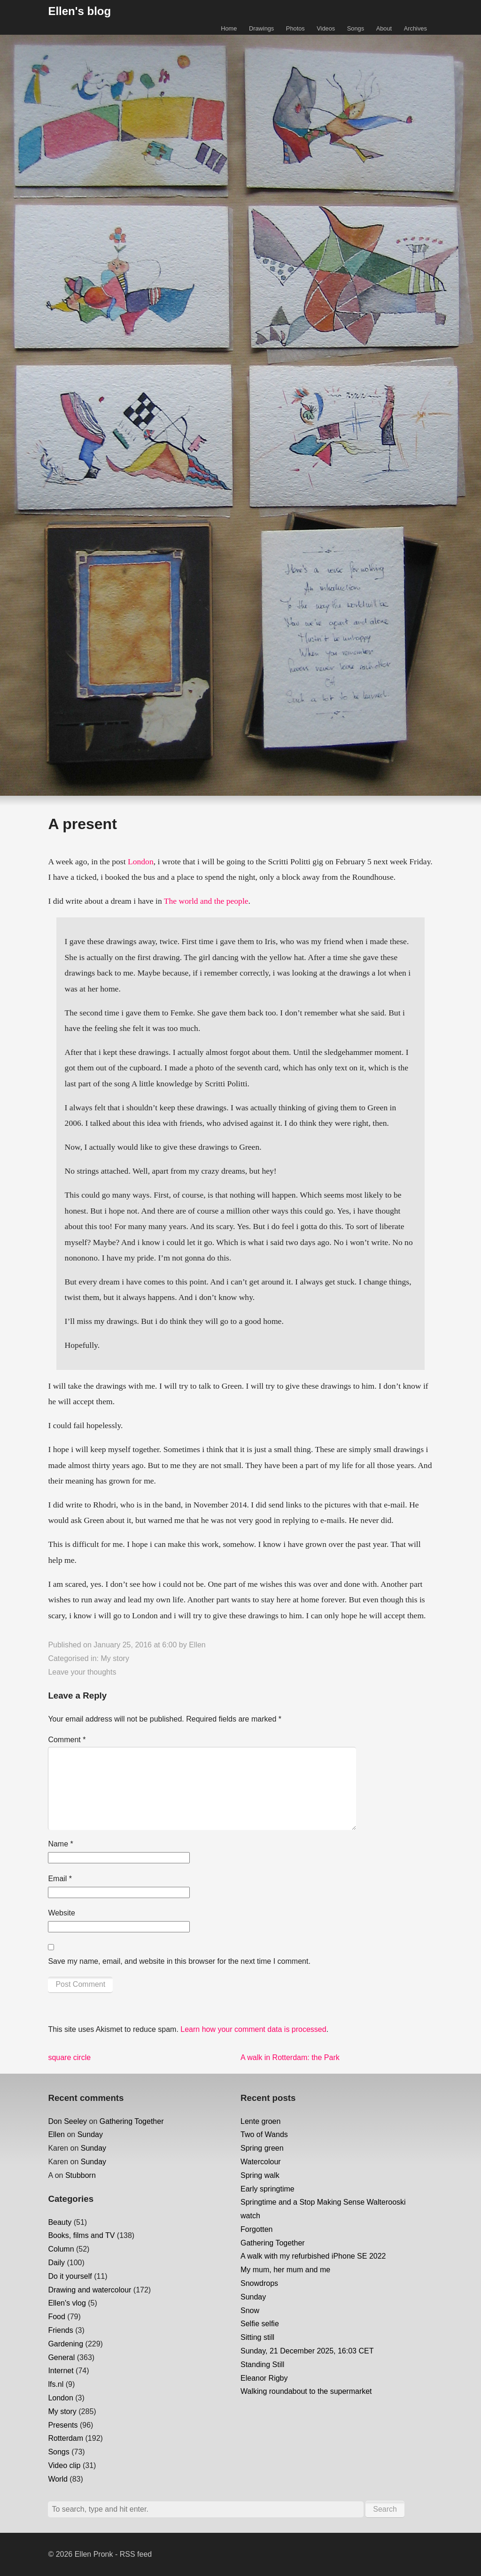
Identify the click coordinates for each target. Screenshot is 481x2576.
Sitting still (257, 2337)
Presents (63, 2425)
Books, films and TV (81, 2235)
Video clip (64, 2465)
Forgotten (256, 2229)
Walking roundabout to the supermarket (306, 2391)
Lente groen (260, 2121)
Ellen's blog (79, 11)
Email (60, 1879)
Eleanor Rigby (264, 2378)
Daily (56, 2263)
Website (61, 1913)
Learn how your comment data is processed (253, 2029)
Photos (295, 28)
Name (60, 1844)
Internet (60, 2371)
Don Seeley (67, 2121)
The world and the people (206, 901)
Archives (415, 28)
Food (56, 2317)
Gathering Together (132, 2121)
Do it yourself (70, 2276)
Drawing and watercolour (89, 2290)
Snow (249, 2311)
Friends (60, 2330)
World (58, 2479)
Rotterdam (65, 2438)
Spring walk (259, 2175)
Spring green (262, 2148)
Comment (66, 1740)
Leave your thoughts (82, 1672)
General (61, 2357)
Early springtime (267, 2189)
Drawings (261, 28)
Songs (355, 28)
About (384, 28)
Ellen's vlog (66, 2303)
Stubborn (80, 2175)
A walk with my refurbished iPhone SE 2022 (313, 2256)
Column (61, 2249)
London (141, 861)
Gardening (65, 2344)
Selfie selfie (259, 2324)
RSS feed (136, 2554)
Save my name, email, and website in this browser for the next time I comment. (179, 1961)
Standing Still (262, 2364)
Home (229, 28)
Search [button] (385, 2509)
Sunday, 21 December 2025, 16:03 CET (306, 2351)
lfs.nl (55, 2384)
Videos (326, 28)
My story (115, 1658)
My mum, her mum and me (285, 2270)
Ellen (197, 1645)
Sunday (90, 2134)
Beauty (59, 2222)
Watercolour (260, 2162)
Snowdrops (259, 2283)
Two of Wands (264, 2134)
